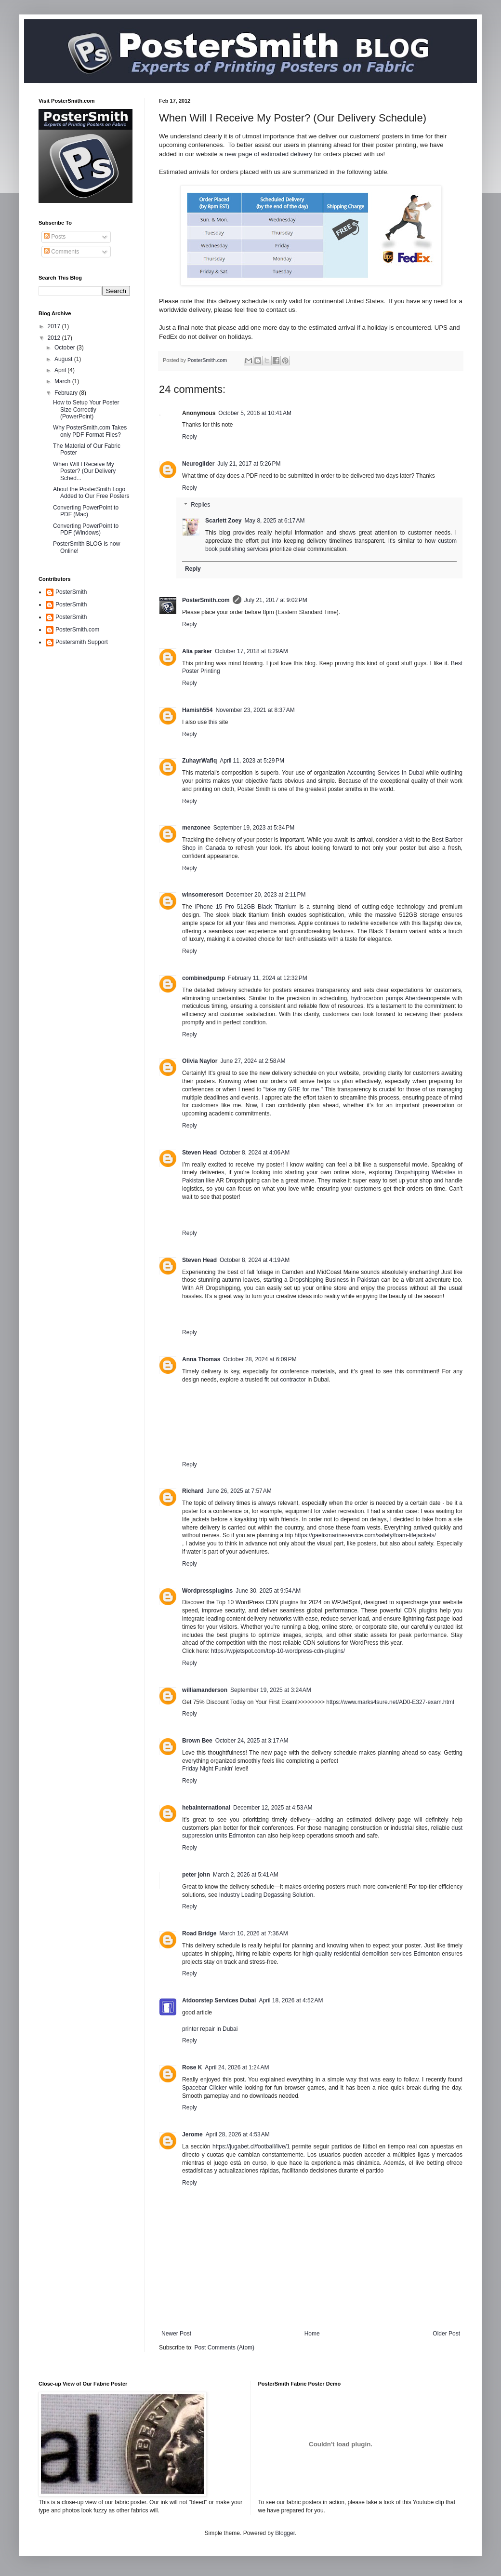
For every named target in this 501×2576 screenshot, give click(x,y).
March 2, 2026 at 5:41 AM (245, 1874)
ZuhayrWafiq (199, 760)
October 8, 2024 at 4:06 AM (255, 1152)
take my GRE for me (292, 1089)
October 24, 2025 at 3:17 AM (252, 1740)
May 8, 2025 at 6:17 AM (274, 520)
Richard (193, 1491)
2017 (55, 326)
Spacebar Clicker (204, 2087)
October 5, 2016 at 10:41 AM (254, 413)
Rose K (192, 2067)
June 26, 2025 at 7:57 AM (239, 1491)
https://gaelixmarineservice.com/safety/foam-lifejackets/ (364, 1535)
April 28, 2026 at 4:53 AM (238, 2134)
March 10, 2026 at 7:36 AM (253, 1933)
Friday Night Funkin (207, 1768)
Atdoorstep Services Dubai (219, 2000)
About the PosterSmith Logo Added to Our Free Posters (91, 492)
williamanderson (204, 1690)
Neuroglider (198, 463)
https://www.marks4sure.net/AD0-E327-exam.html (390, 1702)
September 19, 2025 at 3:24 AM (270, 1690)
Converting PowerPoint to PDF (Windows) (86, 529)
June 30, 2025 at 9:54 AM (268, 1590)
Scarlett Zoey (223, 520)
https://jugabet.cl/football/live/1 (251, 2146)
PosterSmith (71, 592)
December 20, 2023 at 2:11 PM (265, 894)
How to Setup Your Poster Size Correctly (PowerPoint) (86, 409)
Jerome (192, 2134)
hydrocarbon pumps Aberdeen (390, 998)
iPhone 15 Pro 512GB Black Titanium (246, 906)
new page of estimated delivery (268, 154)
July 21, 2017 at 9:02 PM (275, 600)
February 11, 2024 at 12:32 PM (267, 978)
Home (312, 2333)
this (213, 722)
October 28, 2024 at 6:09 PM (259, 1359)
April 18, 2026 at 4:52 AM (291, 2000)
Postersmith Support (81, 642)
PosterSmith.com (206, 600)
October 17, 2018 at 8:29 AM (251, 651)
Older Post (446, 2333)
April (60, 370)
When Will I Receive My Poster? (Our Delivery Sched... (84, 471)
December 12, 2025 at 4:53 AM (272, 1807)
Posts (55, 236)
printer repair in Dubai (209, 2029)
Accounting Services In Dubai (385, 772)
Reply (189, 436)
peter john (196, 1874)
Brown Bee (197, 1740)
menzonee (196, 827)
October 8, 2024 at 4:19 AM (255, 1260)
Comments (61, 251)
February (66, 392)
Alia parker (197, 651)
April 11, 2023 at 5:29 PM (252, 760)
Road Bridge (199, 1933)
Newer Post (176, 2333)
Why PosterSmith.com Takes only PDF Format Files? (90, 431)
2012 (55, 338)
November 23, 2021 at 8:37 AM (254, 710)
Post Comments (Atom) (224, 2347)
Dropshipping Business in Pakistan (335, 1279)
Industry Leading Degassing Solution (266, 1895)
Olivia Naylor (199, 1061)
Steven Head (199, 1152)
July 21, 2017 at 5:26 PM (248, 463)
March (63, 381)
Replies (200, 505)
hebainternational (206, 1807)
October (65, 347)
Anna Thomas (201, 1359)
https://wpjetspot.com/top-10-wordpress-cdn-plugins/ (278, 1651)
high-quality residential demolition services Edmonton (371, 1953)
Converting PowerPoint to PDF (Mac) (86, 511)
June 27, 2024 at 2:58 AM (252, 1061)
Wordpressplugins (207, 1590)
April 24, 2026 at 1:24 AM (237, 2067)
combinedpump (203, 978)
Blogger (285, 2533)
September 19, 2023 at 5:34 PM (253, 827)
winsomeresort (202, 894)
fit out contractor (285, 1379)
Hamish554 (197, 710)
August (64, 359)
